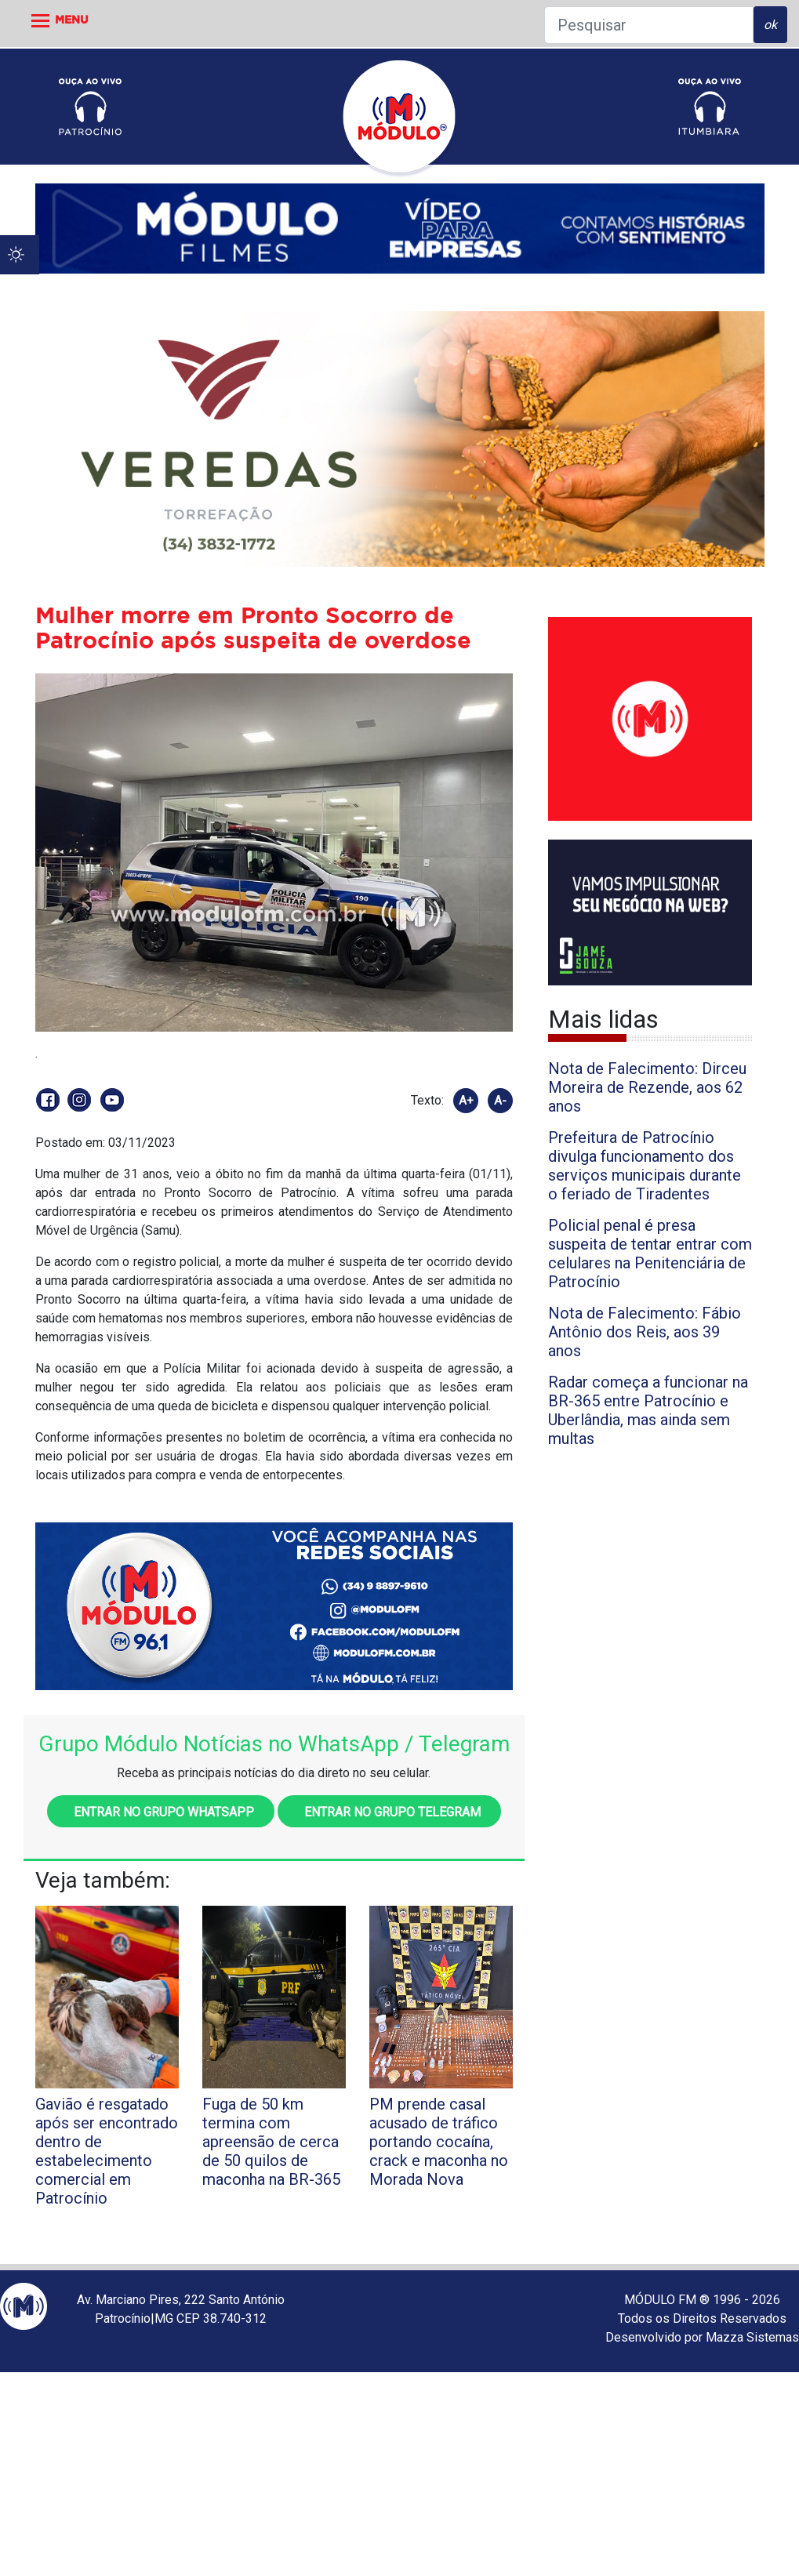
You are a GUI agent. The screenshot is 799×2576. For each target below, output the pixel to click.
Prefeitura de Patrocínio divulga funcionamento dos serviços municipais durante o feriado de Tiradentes (644, 1165)
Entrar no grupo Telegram (389, 1812)
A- (500, 1101)
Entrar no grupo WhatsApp (160, 1812)
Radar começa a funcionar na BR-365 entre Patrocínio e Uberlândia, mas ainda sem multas (648, 1410)
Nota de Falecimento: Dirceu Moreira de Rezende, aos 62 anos (647, 1087)
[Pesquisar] (649, 25)
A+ (466, 1101)
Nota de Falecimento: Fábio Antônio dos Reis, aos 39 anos (644, 1332)
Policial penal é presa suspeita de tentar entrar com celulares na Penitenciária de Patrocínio (650, 1253)
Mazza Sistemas (752, 2337)
